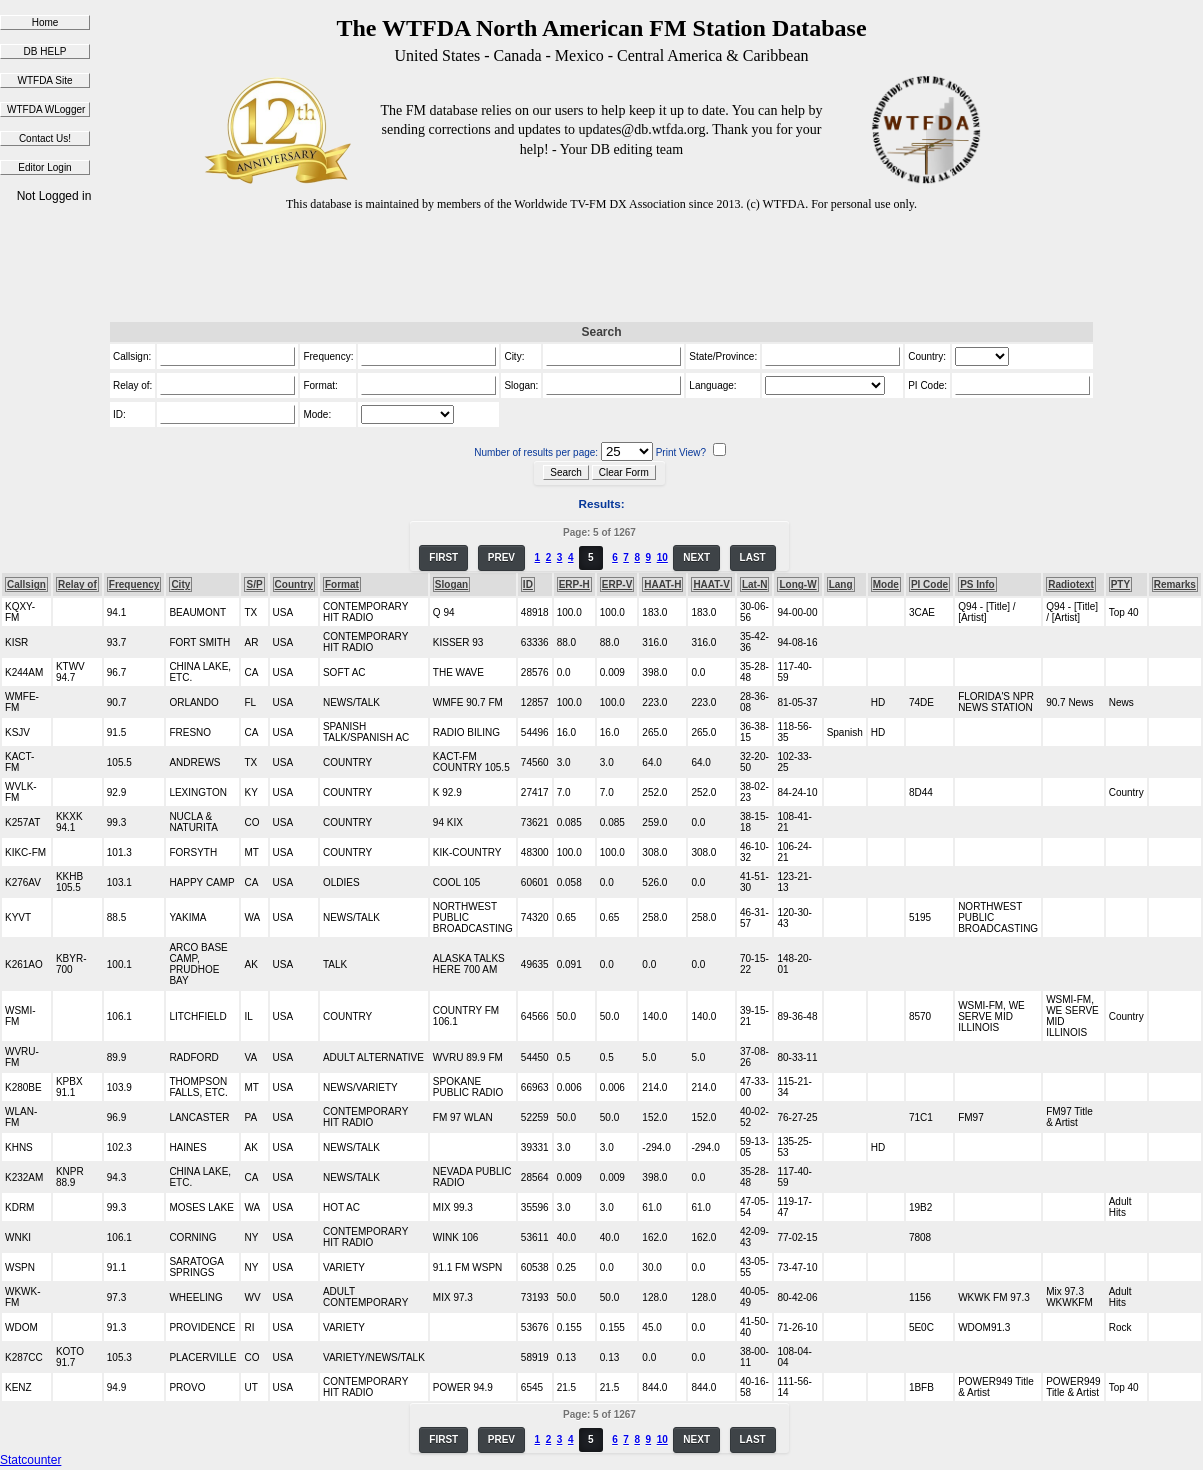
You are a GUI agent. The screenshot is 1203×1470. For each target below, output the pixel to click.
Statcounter (30, 1460)
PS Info (977, 584)
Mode (886, 584)
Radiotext (1071, 584)
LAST (753, 557)
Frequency (134, 584)
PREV (501, 557)
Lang (841, 584)
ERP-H (574, 584)
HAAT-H (662, 584)
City (180, 584)
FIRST (443, 557)
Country (294, 584)
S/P (254, 584)
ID (528, 584)
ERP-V (617, 584)
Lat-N (755, 584)
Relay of (77, 584)
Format (342, 584)
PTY (1120, 584)
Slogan (451, 584)
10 (662, 557)
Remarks (1175, 584)
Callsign (26, 584)
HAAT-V (711, 584)
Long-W (797, 584)
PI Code (929, 584)
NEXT (696, 557)
